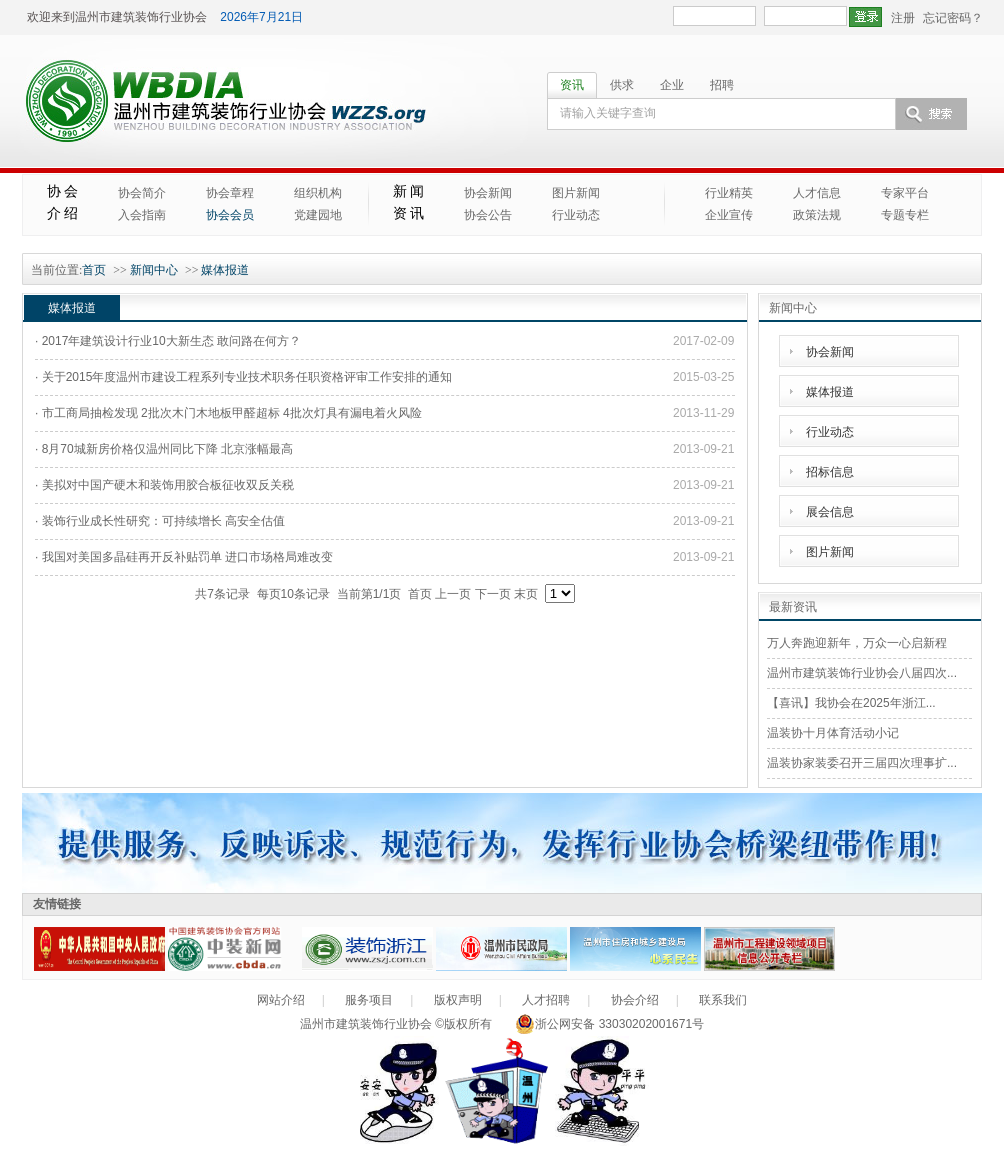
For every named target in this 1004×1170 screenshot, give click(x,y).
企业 (672, 85)
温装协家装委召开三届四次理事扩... (862, 763)
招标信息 (830, 472)
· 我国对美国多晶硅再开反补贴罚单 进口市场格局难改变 (184, 557)
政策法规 (817, 215)
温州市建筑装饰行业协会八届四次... (862, 673)
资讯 (572, 85)
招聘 (722, 85)
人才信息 (817, 193)
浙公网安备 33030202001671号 (609, 1024)
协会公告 (488, 215)
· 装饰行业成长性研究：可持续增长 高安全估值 (160, 521)
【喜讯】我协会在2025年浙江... (851, 703)
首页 (94, 270)
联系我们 (723, 1000)
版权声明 (458, 1000)
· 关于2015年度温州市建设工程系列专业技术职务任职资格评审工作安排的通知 (243, 377)
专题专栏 (905, 215)
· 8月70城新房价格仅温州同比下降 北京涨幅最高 (164, 449)
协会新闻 (488, 193)
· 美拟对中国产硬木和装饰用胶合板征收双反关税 (164, 485)
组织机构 (318, 193)
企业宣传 (729, 215)
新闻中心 (154, 270)
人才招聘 (546, 1000)
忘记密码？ (953, 18)
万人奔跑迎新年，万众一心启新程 (857, 643)
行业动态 (576, 215)
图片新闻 (576, 193)
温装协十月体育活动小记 (833, 733)
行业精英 (729, 193)
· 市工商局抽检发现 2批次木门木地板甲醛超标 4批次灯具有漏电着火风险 (228, 413)
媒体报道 (225, 270)
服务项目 (369, 1000)
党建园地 (318, 215)
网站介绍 (281, 1000)
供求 (622, 85)
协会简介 (142, 193)
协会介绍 (635, 1000)
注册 (903, 18)
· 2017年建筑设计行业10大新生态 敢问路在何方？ (168, 341)
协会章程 (230, 193)
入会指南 (142, 215)
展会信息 (830, 512)
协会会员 (230, 215)
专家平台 (905, 193)
